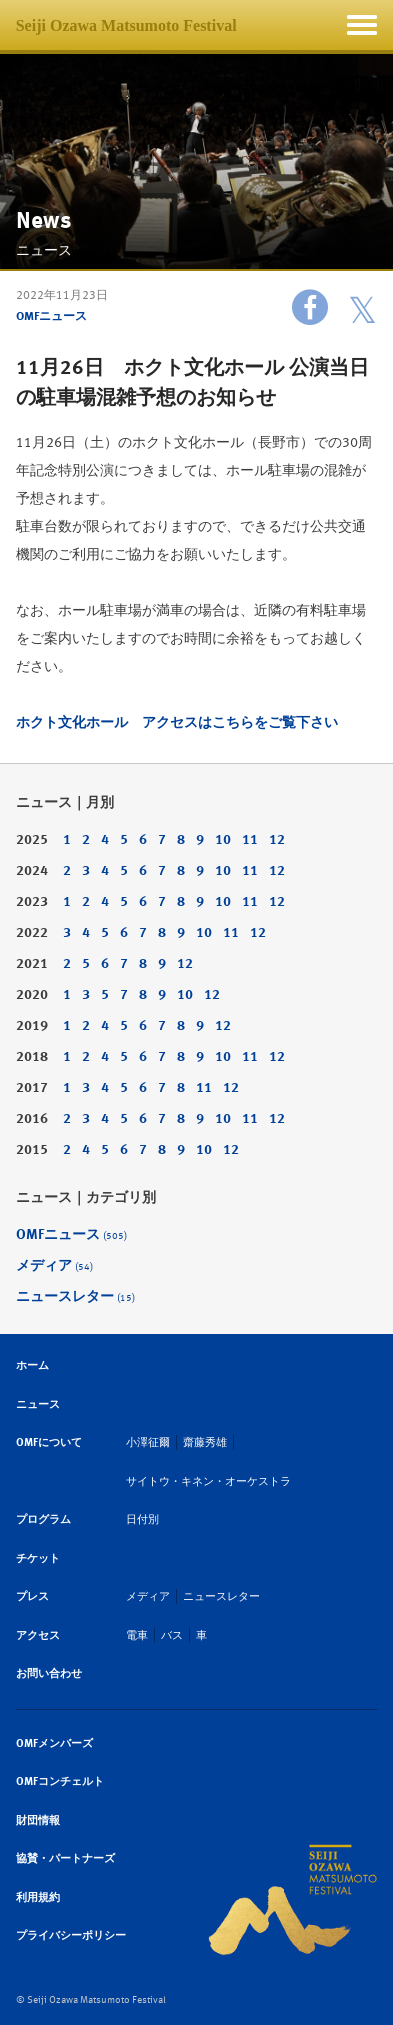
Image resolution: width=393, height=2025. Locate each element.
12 (277, 839)
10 (223, 839)
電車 (137, 1635)
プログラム (43, 1519)
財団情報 (38, 1820)
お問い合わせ (49, 1673)
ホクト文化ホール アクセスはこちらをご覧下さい (177, 722)
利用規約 (38, 1897)
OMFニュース (51, 316)
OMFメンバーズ (54, 1743)
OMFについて (49, 1442)
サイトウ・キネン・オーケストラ (208, 1481)
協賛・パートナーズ (65, 1858)
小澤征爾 (148, 1442)
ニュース (38, 1404)
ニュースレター (75, 1296)
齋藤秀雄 (205, 1442)
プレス (32, 1596)
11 (250, 839)
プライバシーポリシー (71, 1935)
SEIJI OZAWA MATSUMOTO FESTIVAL (292, 1900)
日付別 (142, 1519)
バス (172, 1635)
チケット (38, 1558)
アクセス (38, 1635)
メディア (54, 1265)
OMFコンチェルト (60, 1781)
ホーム (32, 1365)
